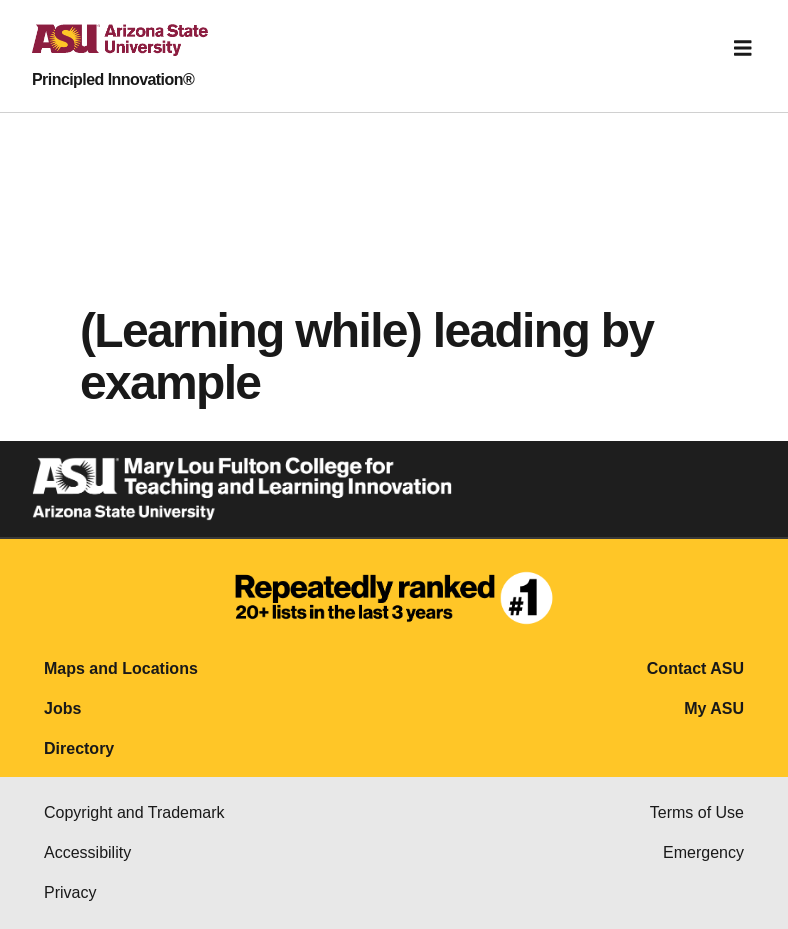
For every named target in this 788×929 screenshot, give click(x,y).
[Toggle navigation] (743, 48)
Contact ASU (695, 668)
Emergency (703, 852)
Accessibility (87, 852)
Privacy (70, 892)
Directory (79, 748)
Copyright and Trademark (134, 812)
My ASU (714, 708)
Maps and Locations (121, 668)
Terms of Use (697, 812)
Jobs (62, 708)
